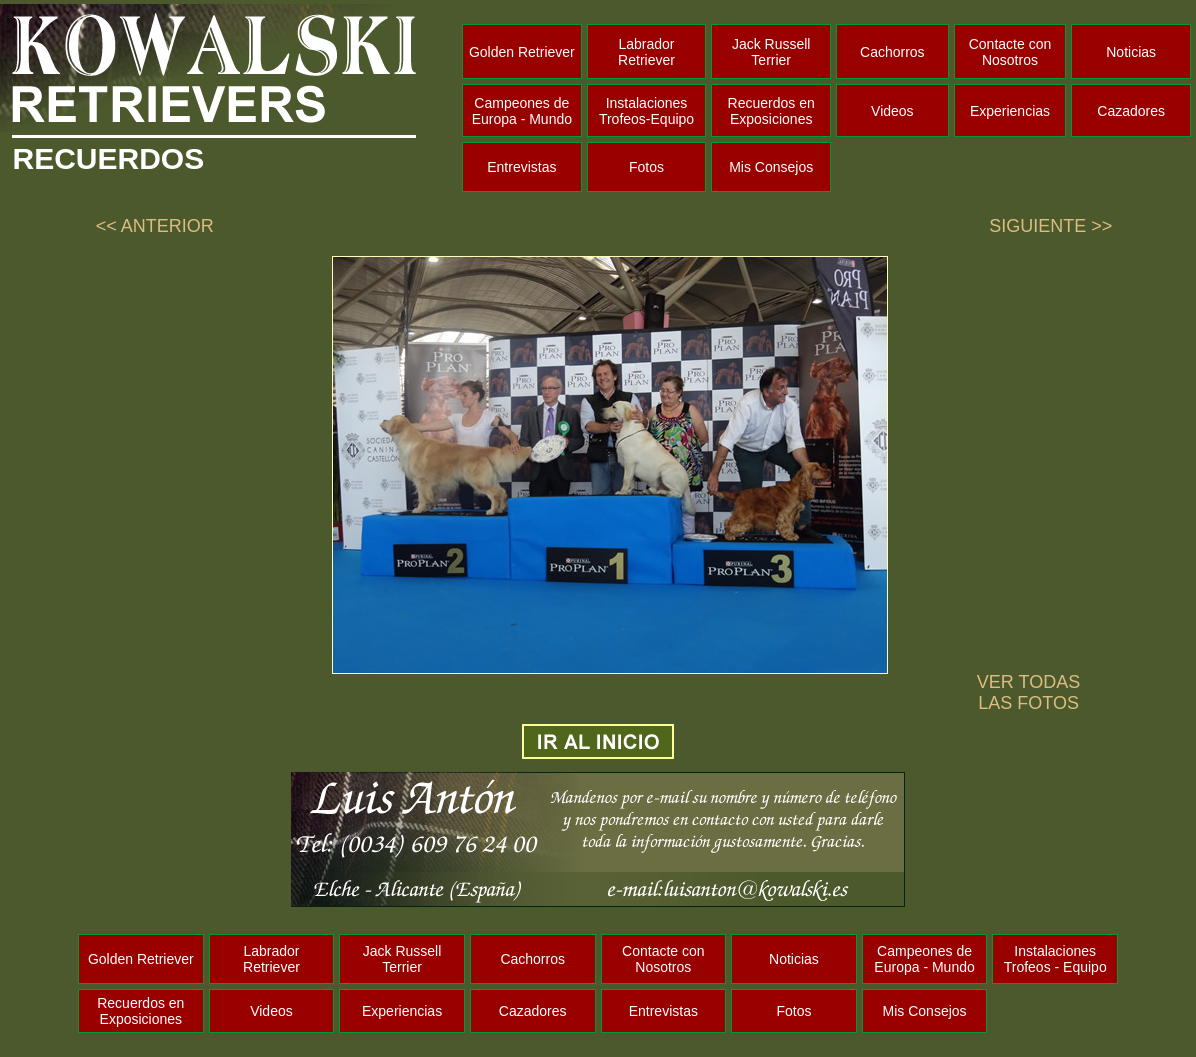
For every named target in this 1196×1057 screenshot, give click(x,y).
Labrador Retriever (646, 52)
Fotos (646, 167)
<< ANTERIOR (155, 226)
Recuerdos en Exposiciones (771, 111)
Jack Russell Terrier (771, 52)
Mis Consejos (771, 167)
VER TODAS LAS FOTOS (1028, 692)
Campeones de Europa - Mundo (522, 111)
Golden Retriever (522, 52)
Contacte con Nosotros (1010, 52)
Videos (892, 111)
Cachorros (892, 52)
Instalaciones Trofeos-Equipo (646, 111)
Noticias (1131, 52)
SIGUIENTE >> (1050, 226)
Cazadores (1131, 111)
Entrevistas (521, 167)
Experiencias (1010, 111)
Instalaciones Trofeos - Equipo (1055, 959)
